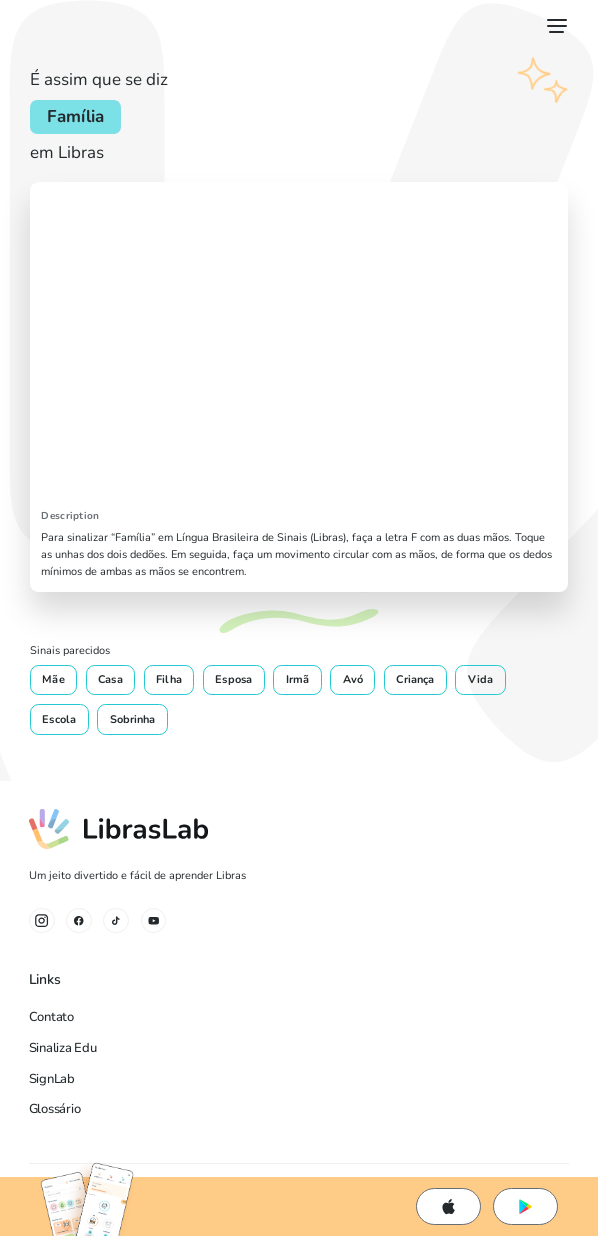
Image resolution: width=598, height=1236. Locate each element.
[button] (553, 26)
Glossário (55, 1109)
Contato (51, 1017)
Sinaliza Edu (63, 1048)
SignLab (52, 1079)
